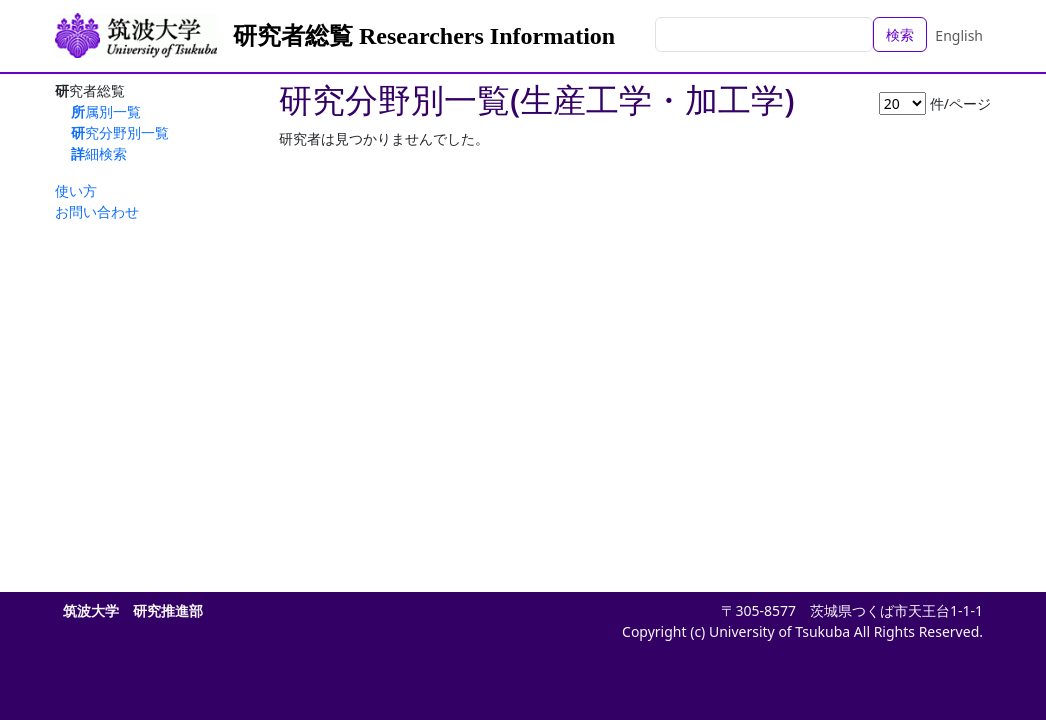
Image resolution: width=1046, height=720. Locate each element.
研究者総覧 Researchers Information (424, 36)
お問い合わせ (97, 211)
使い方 (76, 190)
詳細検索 (99, 153)
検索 (900, 34)
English (959, 35)
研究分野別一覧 (120, 132)
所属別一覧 (106, 111)
